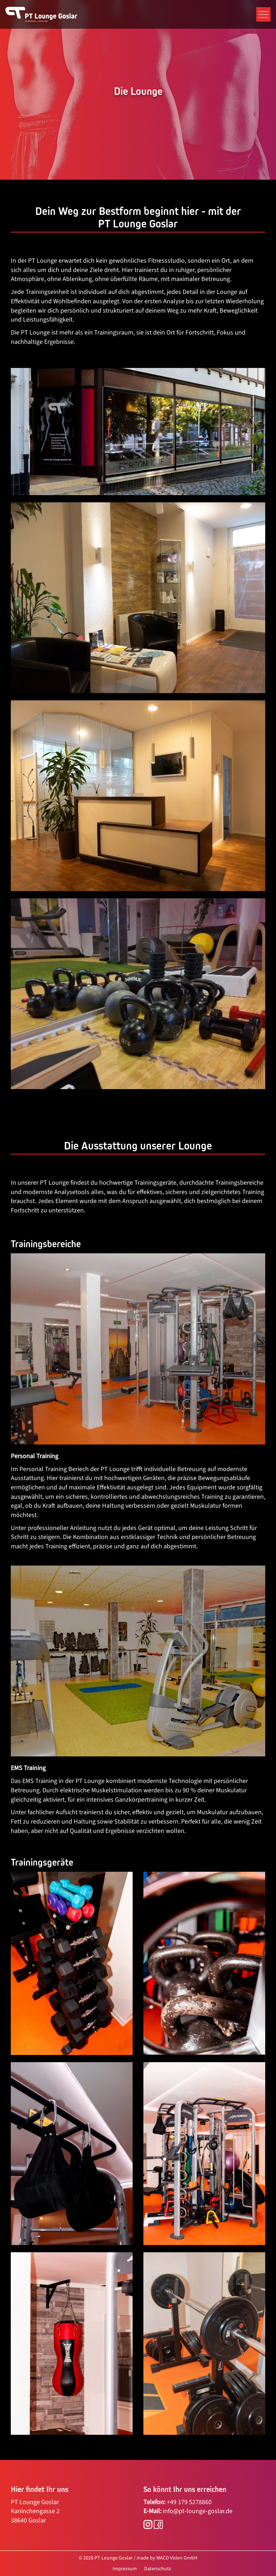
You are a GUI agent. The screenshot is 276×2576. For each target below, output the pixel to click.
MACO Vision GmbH (176, 2558)
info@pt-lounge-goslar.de (198, 2511)
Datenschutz (157, 2568)
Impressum (124, 2568)
